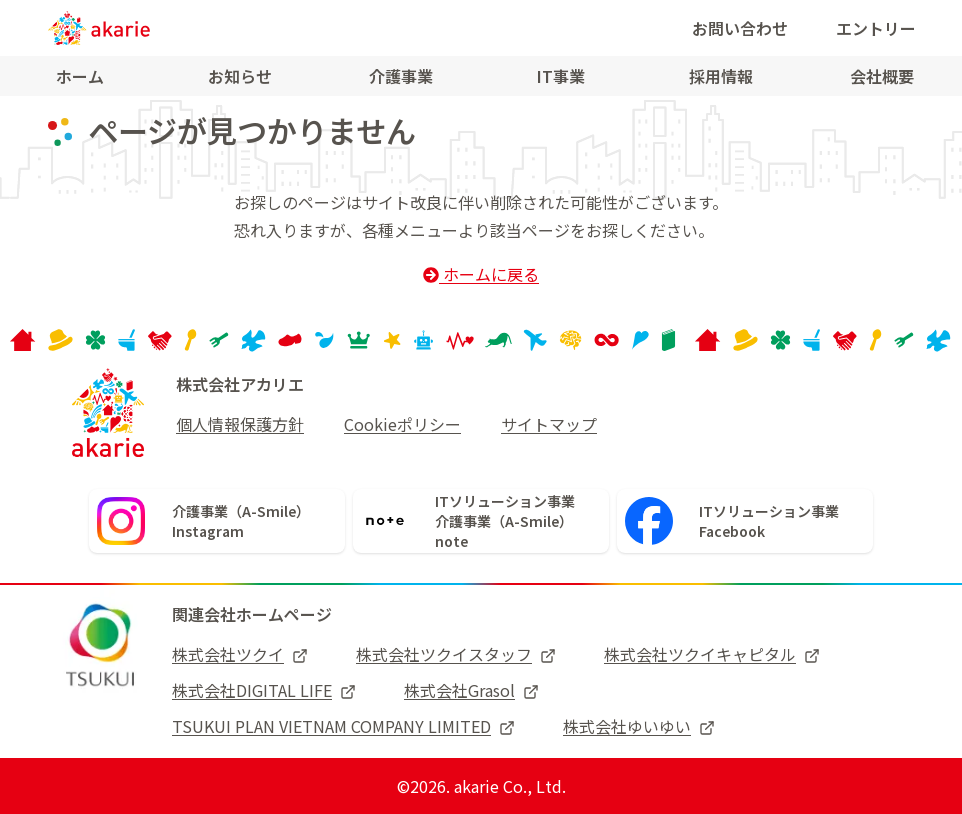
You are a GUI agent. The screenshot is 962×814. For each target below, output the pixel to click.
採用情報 (721, 76)
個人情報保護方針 (240, 424)
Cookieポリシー (402, 424)
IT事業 (561, 76)
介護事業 (401, 76)
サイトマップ (549, 424)
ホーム (80, 76)
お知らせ (240, 76)
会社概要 (882, 76)
